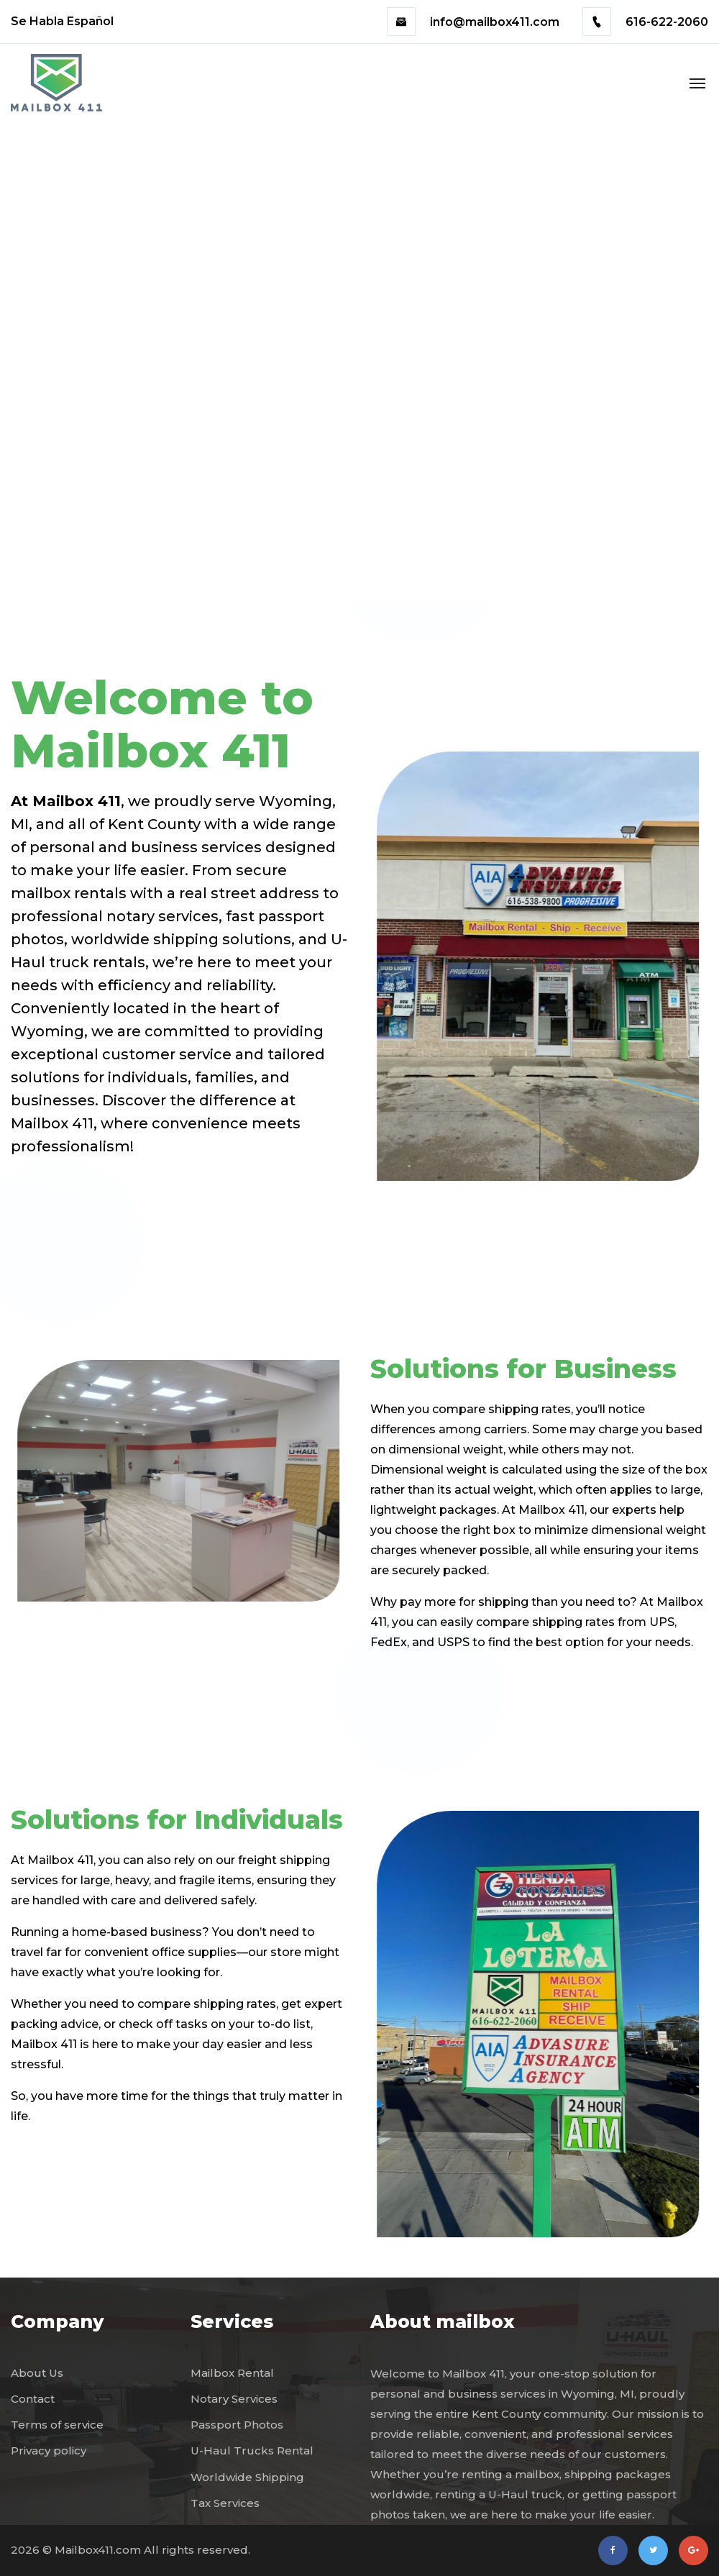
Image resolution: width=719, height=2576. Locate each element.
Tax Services (225, 2503)
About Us (37, 2373)
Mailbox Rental (232, 2373)
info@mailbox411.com (474, 22)
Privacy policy (48, 2450)
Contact (33, 2399)
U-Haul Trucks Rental (252, 2450)
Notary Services (234, 2399)
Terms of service (57, 2424)
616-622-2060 (645, 22)
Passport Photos (237, 2424)
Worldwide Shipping (247, 2477)
